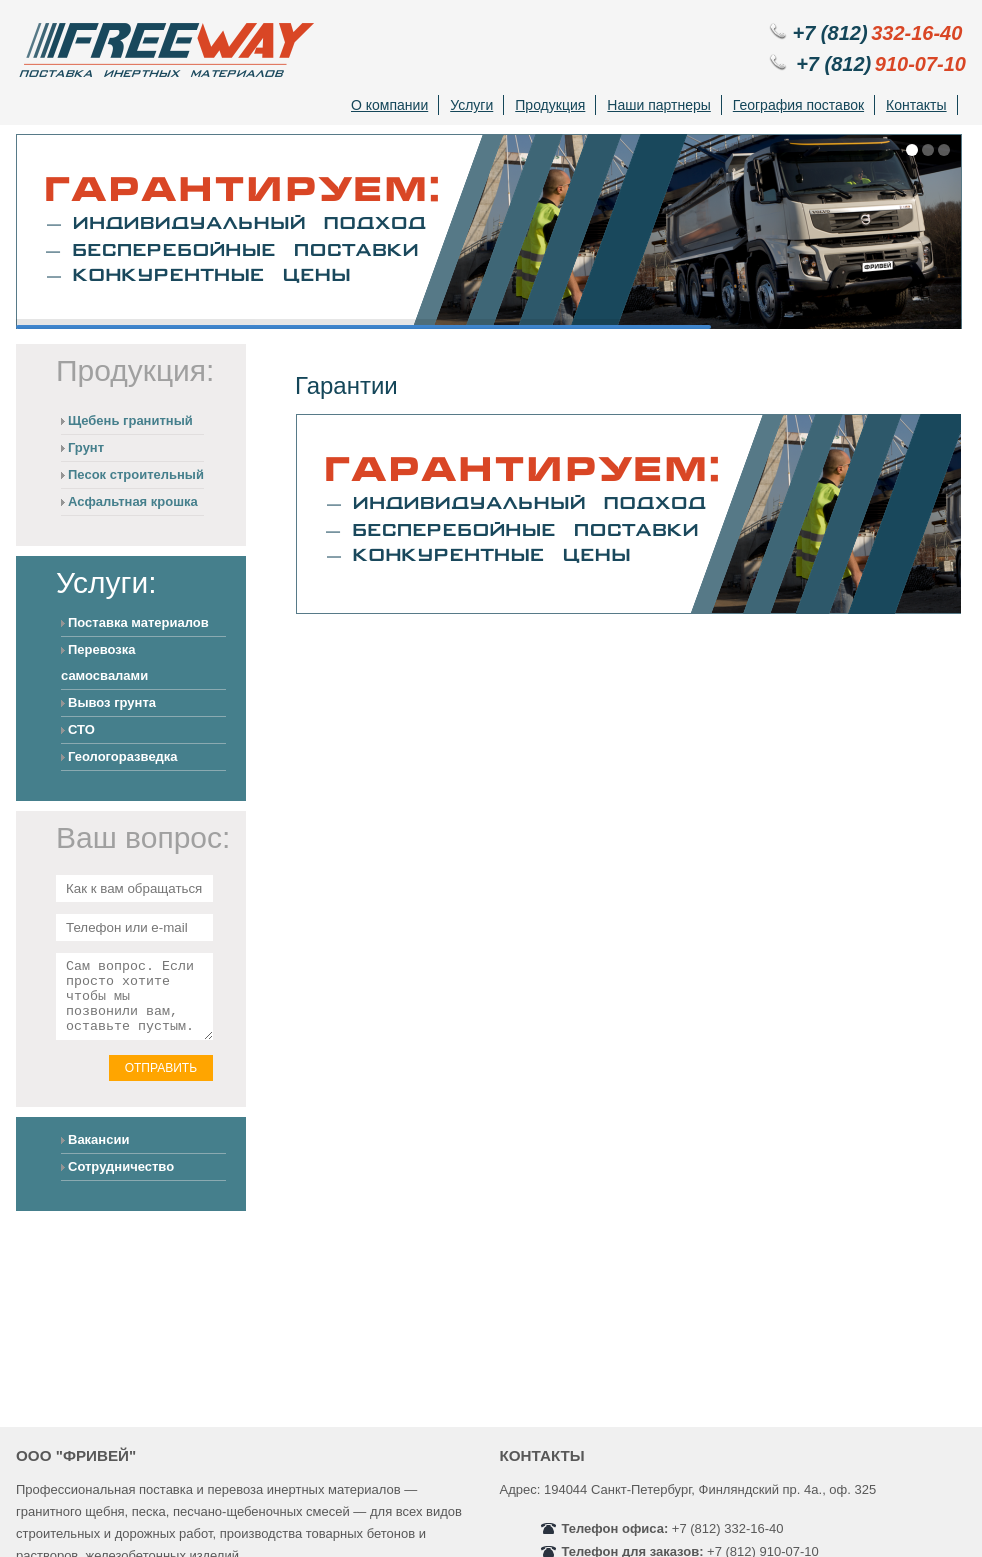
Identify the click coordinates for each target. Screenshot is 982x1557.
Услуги (471, 105)
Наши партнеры (658, 105)
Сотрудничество (121, 1181)
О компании (389, 105)
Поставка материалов (138, 622)
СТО (81, 729)
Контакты (916, 105)
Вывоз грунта (112, 702)
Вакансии (98, 1154)
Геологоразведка (123, 756)
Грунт (86, 447)
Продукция (550, 105)
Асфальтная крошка (133, 501)
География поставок (798, 105)
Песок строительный (136, 474)
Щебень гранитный (130, 420)
